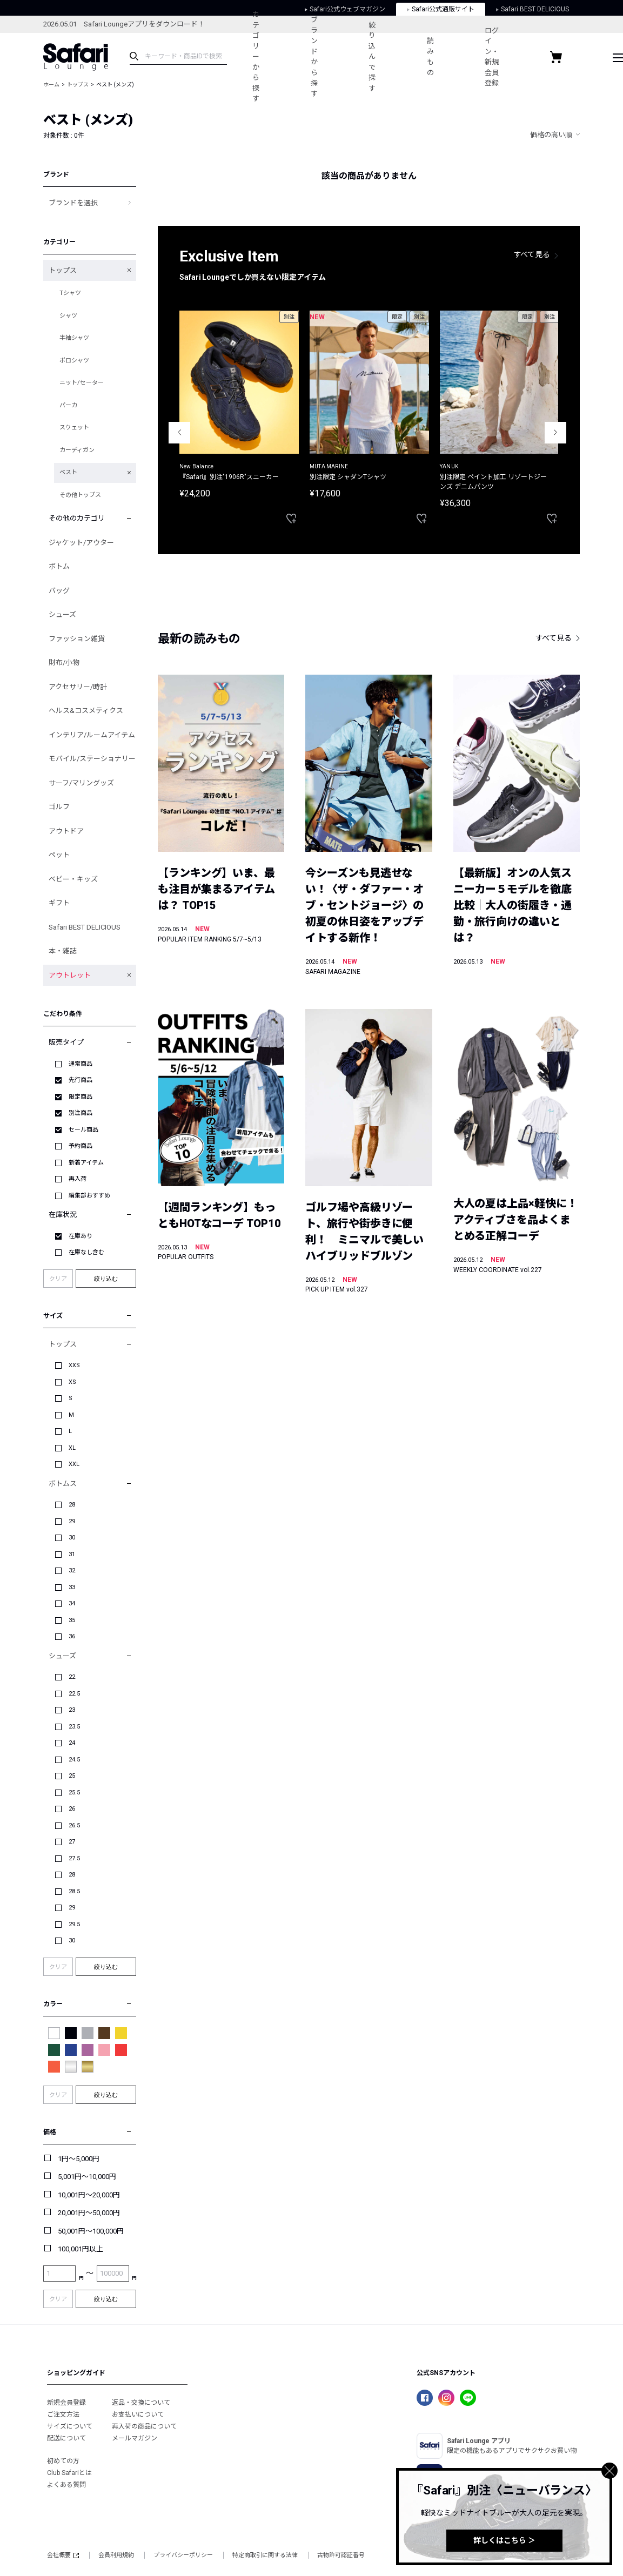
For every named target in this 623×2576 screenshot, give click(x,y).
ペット (59, 855)
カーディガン (77, 450)
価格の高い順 (551, 135)
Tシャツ (70, 293)
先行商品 (80, 1080)
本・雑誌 (63, 951)
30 (72, 1537)
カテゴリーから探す (256, 56)
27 (72, 1841)
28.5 (74, 1891)
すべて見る (532, 254)
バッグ (59, 591)
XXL (74, 1464)
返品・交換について (141, 2402)
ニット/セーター (81, 382)
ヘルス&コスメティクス (86, 711)
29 (72, 1521)
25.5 (74, 1792)
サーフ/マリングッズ (81, 783)
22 (72, 1676)
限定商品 (80, 1096)
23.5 (74, 1726)
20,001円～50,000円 (89, 2213)
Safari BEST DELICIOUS (84, 927)
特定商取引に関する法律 (265, 2555)
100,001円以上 (80, 2249)
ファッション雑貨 (77, 639)
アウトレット (70, 975)
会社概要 (63, 2555)
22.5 (74, 1693)
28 (72, 1504)
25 (72, 1775)
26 (72, 1808)
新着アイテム (86, 1162)
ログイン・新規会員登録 (494, 57)
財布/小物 (64, 662)
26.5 (74, 1825)
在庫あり (80, 1236)
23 (72, 1709)
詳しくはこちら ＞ (504, 2540)
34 (72, 1603)
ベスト (68, 472)
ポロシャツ (74, 360)
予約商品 (80, 1145)
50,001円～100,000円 (91, 2231)
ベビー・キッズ (73, 879)
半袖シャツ (74, 337)
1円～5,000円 (78, 2159)
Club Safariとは (69, 2473)
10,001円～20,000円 (89, 2195)
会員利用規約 (116, 2555)
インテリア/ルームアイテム (92, 735)
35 (72, 1620)
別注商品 (80, 1113)
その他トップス (80, 495)
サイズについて (69, 2426)
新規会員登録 (66, 2402)
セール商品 (83, 1129)
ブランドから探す (314, 57)
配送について (66, 2438)
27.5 (74, 1858)
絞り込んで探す (373, 56)
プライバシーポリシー (183, 2555)
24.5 (74, 1759)
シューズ (62, 614)
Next (555, 432)
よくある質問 (66, 2484)
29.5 (74, 1924)
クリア (58, 1278)
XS (72, 1381)
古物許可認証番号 (341, 2555)
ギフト (59, 903)
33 (72, 1587)
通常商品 (80, 1063)
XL (72, 1447)
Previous (179, 432)
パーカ (68, 405)
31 (72, 1554)
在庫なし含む (86, 1252)
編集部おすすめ (89, 1195)
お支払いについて (138, 2414)
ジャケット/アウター (81, 543)
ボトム (59, 566)
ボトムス (63, 1483)
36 (72, 1636)
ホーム (51, 85)
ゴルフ (59, 807)
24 (72, 1742)
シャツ (68, 315)
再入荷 (77, 1178)
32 (72, 1570)
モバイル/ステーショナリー (92, 759)
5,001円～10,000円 (87, 2177)
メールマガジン (134, 2438)
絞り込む (106, 1278)
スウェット (74, 427)
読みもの (432, 57)
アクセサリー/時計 (78, 687)
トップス (78, 85)
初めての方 (63, 2461)
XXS (74, 1365)
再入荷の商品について (144, 2426)
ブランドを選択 (73, 203)
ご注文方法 (63, 2414)
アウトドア (66, 831)
